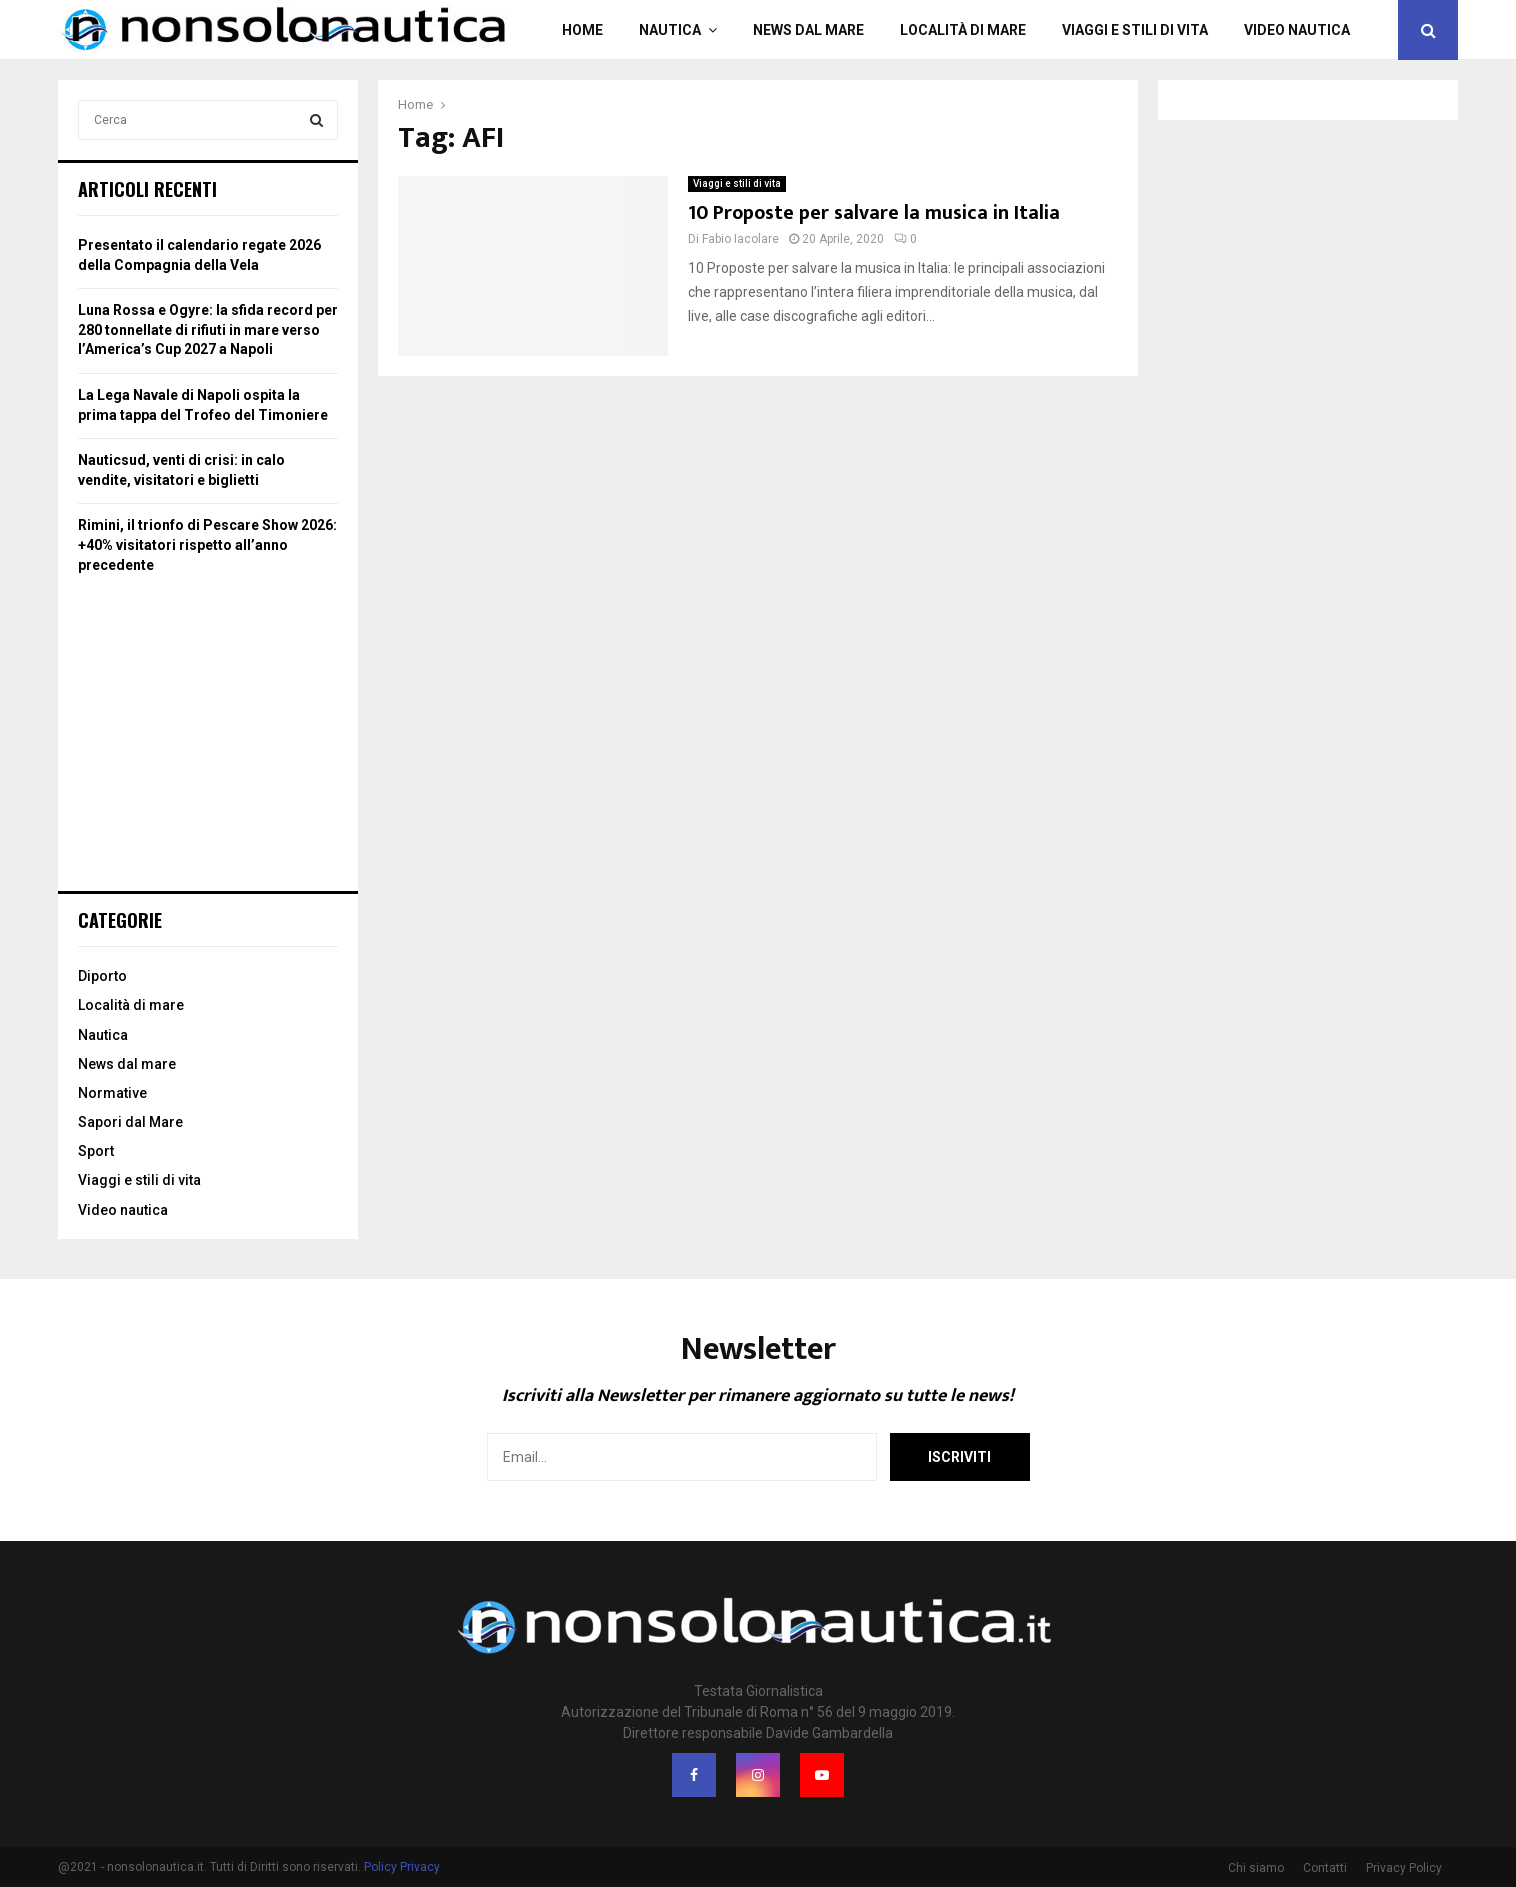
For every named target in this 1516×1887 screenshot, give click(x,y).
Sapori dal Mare (130, 1122)
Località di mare (963, 30)
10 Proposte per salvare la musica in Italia (876, 213)
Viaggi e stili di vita (1135, 30)
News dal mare (808, 30)
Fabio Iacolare (740, 239)
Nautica (670, 30)
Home (582, 30)
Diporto (102, 976)
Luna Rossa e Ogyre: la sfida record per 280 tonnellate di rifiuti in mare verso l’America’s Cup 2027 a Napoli (208, 329)
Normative (112, 1093)
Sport (96, 1151)
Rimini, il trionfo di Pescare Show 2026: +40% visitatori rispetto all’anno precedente (207, 544)
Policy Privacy (402, 1867)
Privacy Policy (1404, 1868)
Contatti (1325, 1868)
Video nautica (1297, 30)
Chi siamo (1256, 1868)
